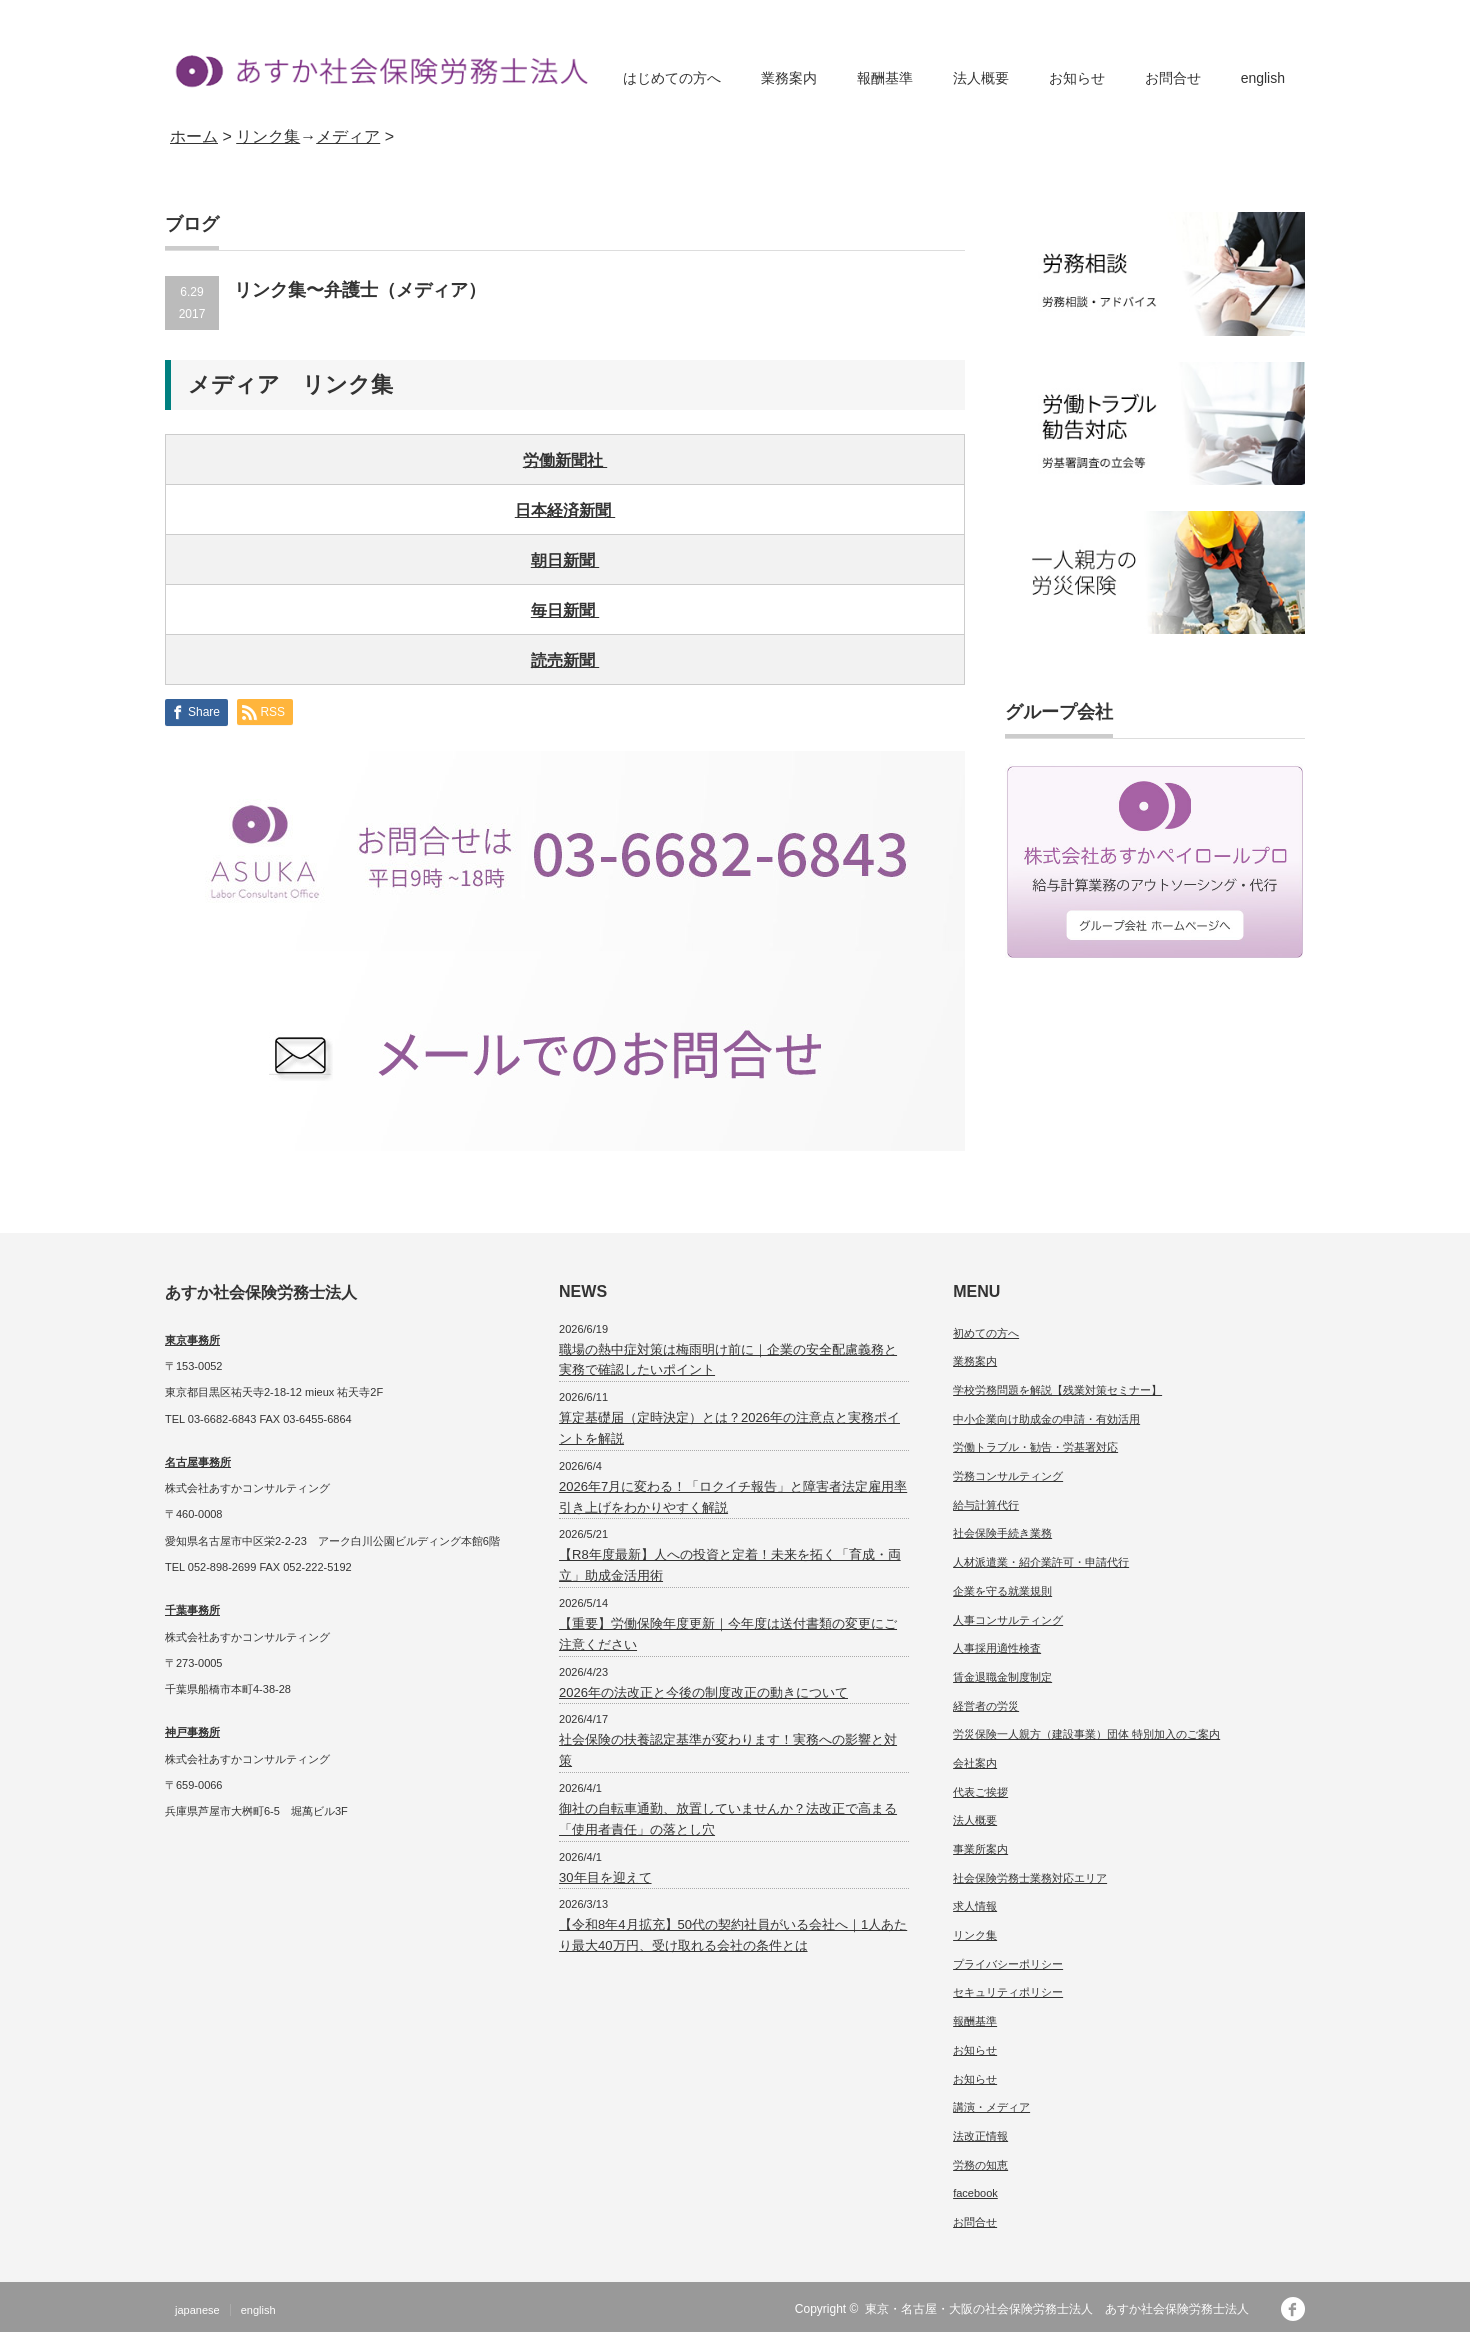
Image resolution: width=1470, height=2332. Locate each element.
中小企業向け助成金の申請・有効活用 (1046, 1419)
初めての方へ (986, 1333)
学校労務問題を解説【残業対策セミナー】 (1057, 1390)
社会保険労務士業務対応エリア (1030, 1878)
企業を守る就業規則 (1002, 1591)
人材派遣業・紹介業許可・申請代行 (1041, 1562)
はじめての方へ (672, 78)
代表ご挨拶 (980, 1792)
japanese (197, 2310)
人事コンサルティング (1008, 1620)
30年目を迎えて (605, 1877)
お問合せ (1173, 78)
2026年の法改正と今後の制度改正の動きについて (703, 1692)
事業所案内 (980, 1849)
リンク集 (975, 1935)
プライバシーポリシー (1008, 1964)
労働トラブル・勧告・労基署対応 (1035, 1447)
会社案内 (975, 1763)
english (1263, 78)
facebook (975, 2193)
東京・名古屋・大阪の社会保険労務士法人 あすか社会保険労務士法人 (1063, 2309)
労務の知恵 (980, 2165)
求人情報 (975, 1906)
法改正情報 (980, 2136)
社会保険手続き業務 (1002, 1533)
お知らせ (1077, 78)
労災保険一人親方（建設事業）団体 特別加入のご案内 (1086, 1734)
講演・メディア (991, 2107)
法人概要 (981, 78)
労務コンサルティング (1008, 1476)
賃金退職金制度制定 (1002, 1677)
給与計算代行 (986, 1505)
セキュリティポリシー (1008, 1992)
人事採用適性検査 (997, 1648)
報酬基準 (885, 78)
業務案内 (789, 78)
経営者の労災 (986, 1706)
